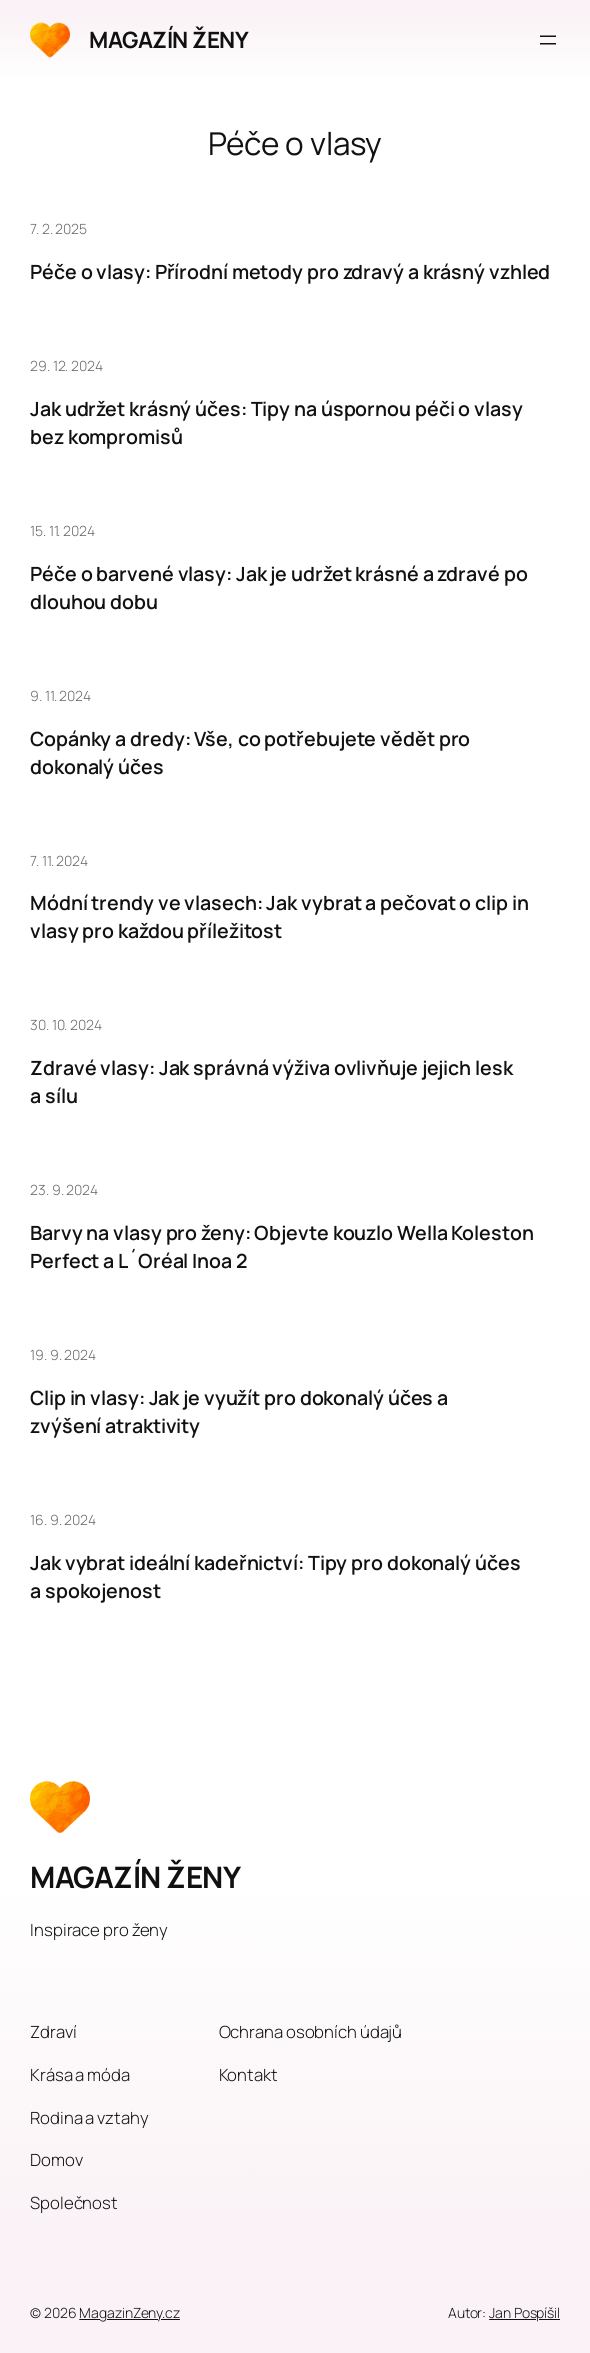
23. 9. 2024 (64, 1189)
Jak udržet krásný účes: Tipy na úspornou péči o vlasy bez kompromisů (276, 422)
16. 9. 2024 (63, 1519)
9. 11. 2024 (60, 695)
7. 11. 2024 (59, 860)
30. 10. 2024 (66, 1024)
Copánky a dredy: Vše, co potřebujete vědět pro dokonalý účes (250, 752)
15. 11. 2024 (62, 530)
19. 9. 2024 (63, 1354)
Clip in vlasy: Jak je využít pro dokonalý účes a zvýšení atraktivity (239, 1411)
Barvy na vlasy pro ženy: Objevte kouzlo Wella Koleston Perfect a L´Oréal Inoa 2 (282, 1246)
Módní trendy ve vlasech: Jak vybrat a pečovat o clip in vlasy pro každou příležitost (279, 916)
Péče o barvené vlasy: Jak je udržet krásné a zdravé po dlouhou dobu (279, 587)
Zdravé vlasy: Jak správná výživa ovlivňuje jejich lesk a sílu (271, 1081)
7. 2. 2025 (58, 228)
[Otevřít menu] (548, 40)
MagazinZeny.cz (129, 2312)
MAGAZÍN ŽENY (168, 39)
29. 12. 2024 (66, 365)
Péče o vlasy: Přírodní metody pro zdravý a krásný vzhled (290, 271)
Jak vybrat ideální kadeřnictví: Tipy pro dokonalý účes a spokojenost (275, 1576)
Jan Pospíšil (524, 2312)
